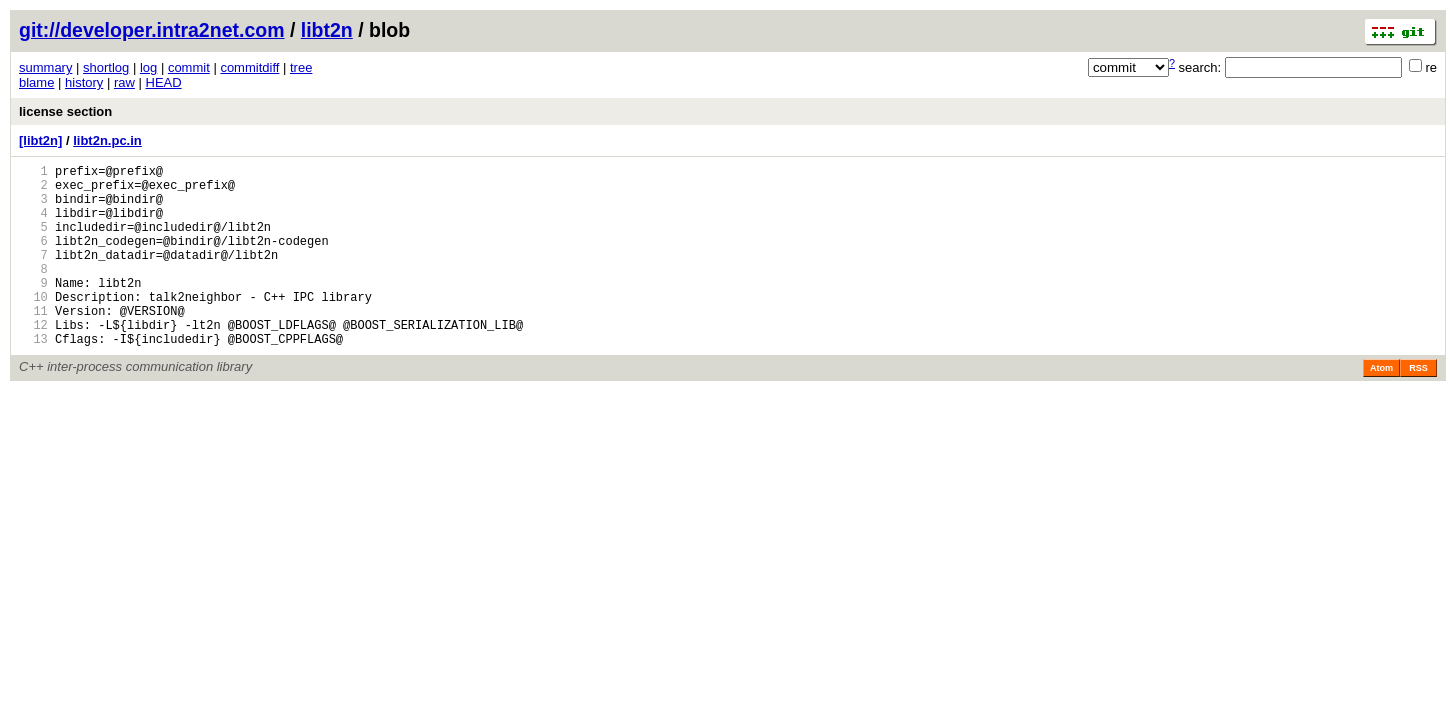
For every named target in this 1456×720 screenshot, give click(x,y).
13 (33, 377)
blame (36, 82)
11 (33, 343)
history (84, 82)
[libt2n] (40, 140)
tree (301, 67)
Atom (1381, 407)
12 (33, 360)
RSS (1418, 407)
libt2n (327, 30)
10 (33, 326)
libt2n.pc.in (107, 140)
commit (189, 67)
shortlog (106, 67)
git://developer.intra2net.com (151, 30)
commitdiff (249, 67)
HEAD (164, 82)
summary (45, 67)
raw (124, 82)
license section (65, 111)
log (148, 67)
